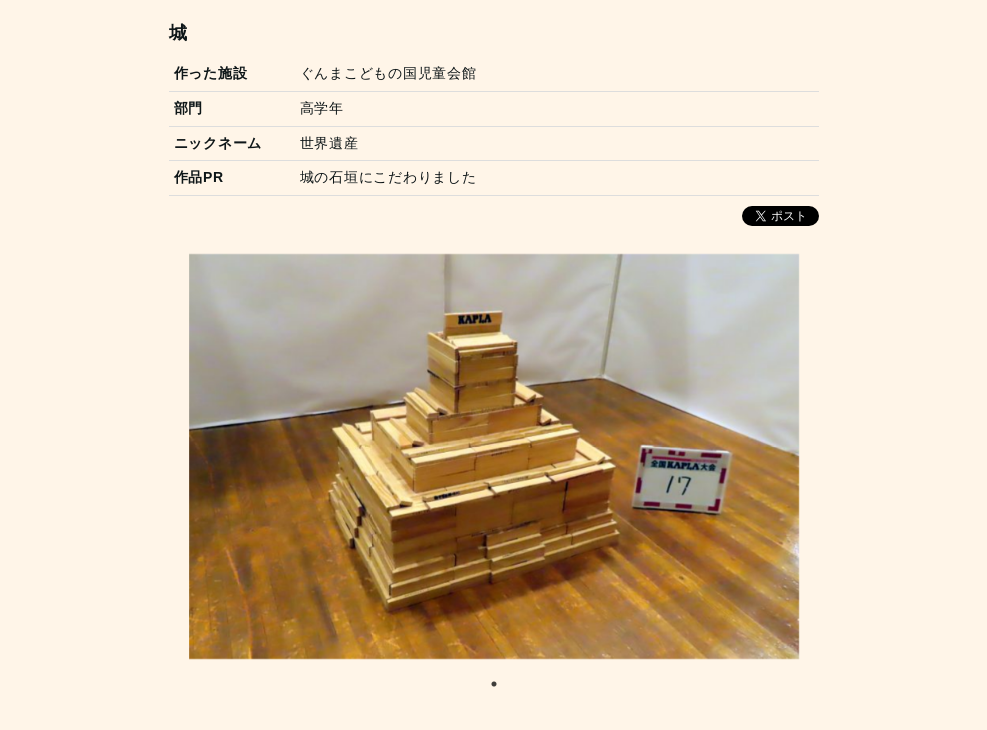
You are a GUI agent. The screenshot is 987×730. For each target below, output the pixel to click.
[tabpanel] (494, 456)
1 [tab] (494, 684)
